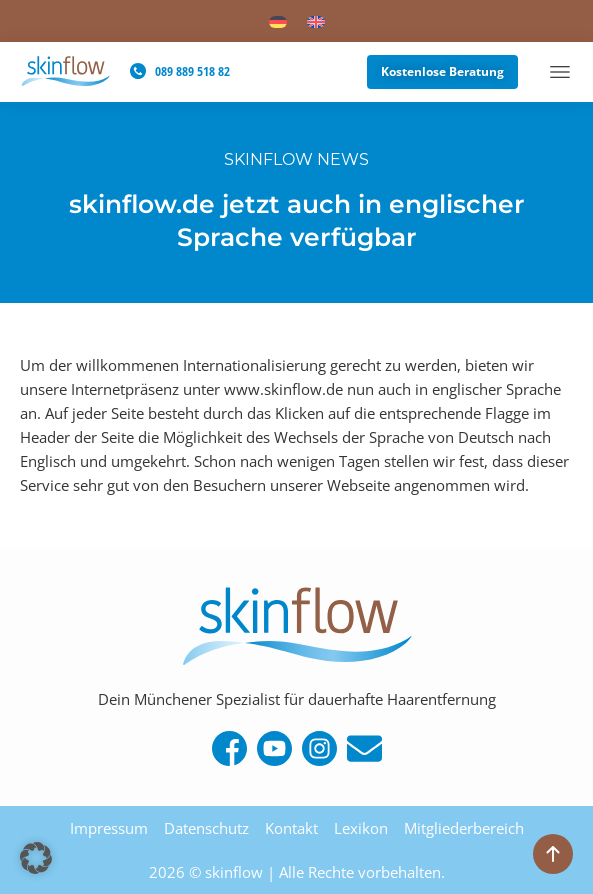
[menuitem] (278, 21)
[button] (36, 858)
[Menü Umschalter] (560, 72)
